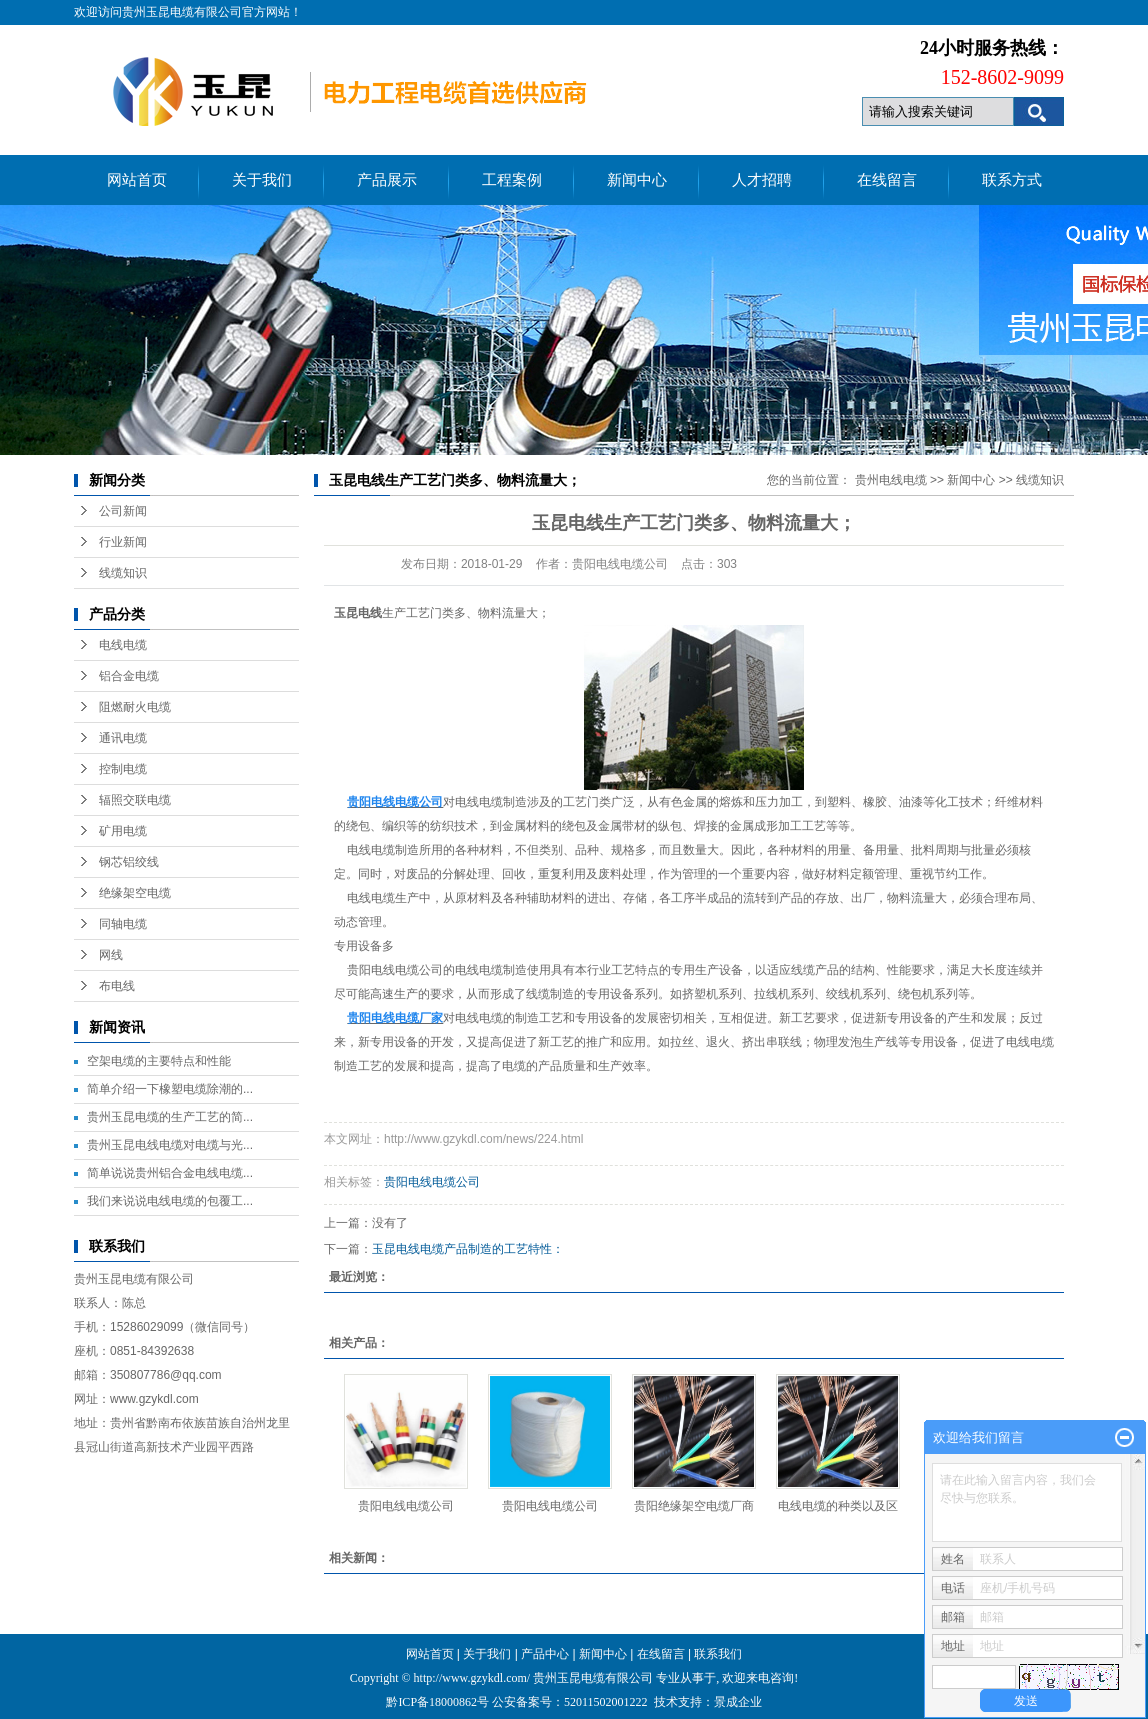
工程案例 (512, 180)
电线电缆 (123, 645)
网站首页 (137, 180)
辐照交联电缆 (135, 800)
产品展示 (387, 180)
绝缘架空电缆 (135, 893)
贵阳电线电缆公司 (393, 970)
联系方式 (1012, 180)
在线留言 (887, 180)
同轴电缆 (123, 924)
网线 (111, 955)
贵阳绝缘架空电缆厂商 (694, 1506)
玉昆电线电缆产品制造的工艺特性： (468, 1249)
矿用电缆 (123, 831)
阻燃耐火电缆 (135, 707)
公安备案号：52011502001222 (570, 1702)
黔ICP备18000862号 (439, 1702)
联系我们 (718, 1654)
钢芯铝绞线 (129, 862)
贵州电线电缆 (891, 480)
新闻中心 (637, 180)
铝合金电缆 (129, 676)
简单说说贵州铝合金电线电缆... (170, 1173)
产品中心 (545, 1654)
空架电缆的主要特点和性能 (159, 1061)
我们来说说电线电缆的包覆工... (170, 1201)
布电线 (117, 986)
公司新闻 (123, 511)
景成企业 (738, 1702)
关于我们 (262, 180)
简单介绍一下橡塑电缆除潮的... (170, 1089)
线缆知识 (123, 573)
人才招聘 (762, 180)
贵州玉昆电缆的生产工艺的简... (170, 1117)
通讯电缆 (123, 738)
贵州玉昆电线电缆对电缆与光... (170, 1145)
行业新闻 (123, 542)
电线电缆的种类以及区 (838, 1506)
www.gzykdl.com (154, 1399)
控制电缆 (123, 769)
